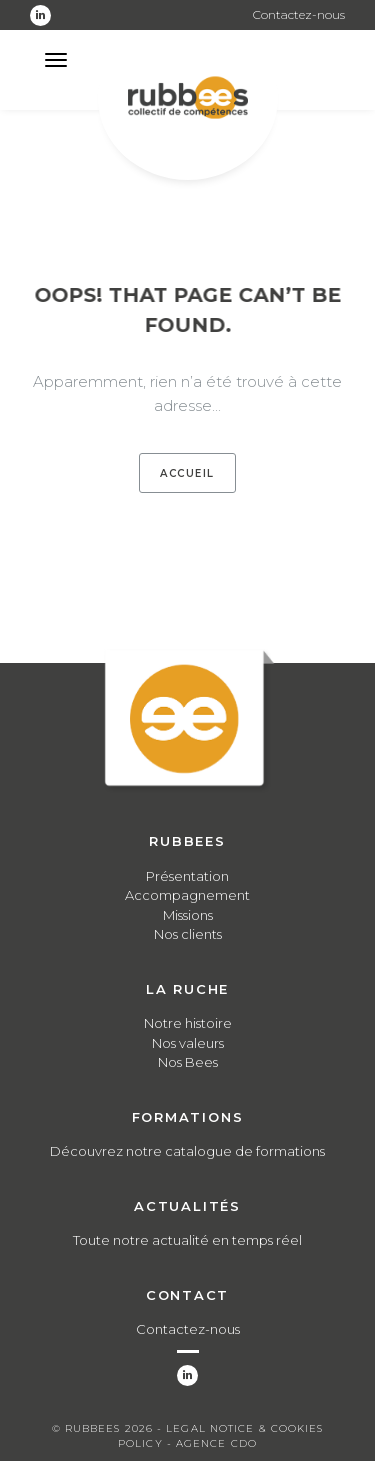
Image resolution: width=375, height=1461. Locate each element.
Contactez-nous (299, 14)
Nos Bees (188, 1062)
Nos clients (188, 934)
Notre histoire (188, 1023)
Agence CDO (216, 1443)
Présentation (187, 876)
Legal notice (210, 1428)
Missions (188, 915)
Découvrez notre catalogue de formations (187, 1151)
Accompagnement (187, 895)
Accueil (187, 473)
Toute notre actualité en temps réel (187, 1240)
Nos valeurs (188, 1043)
